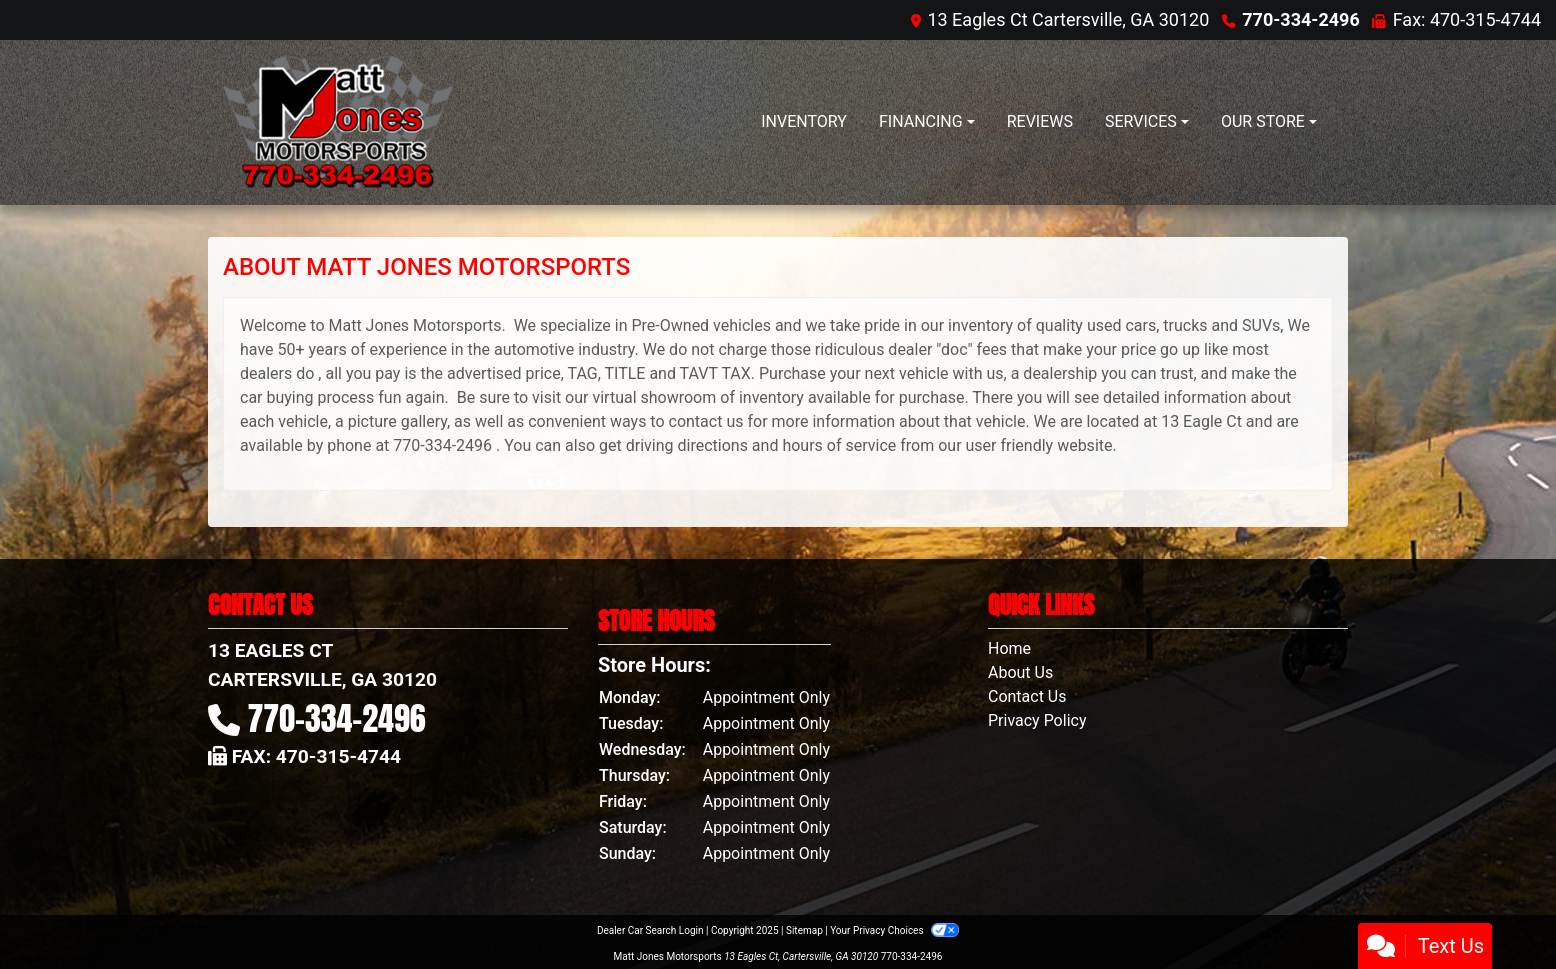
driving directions (687, 445)
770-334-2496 (1300, 19)
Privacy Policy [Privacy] (1037, 720)
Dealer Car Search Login (650, 930)
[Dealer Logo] (338, 122)
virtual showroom (654, 397)
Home (1009, 648)
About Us (1020, 672)
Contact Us (1027, 696)
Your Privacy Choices (894, 930)
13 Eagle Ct (1201, 421)
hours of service (839, 445)
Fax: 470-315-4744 (1467, 19)
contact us (706, 421)
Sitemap (804, 930)
